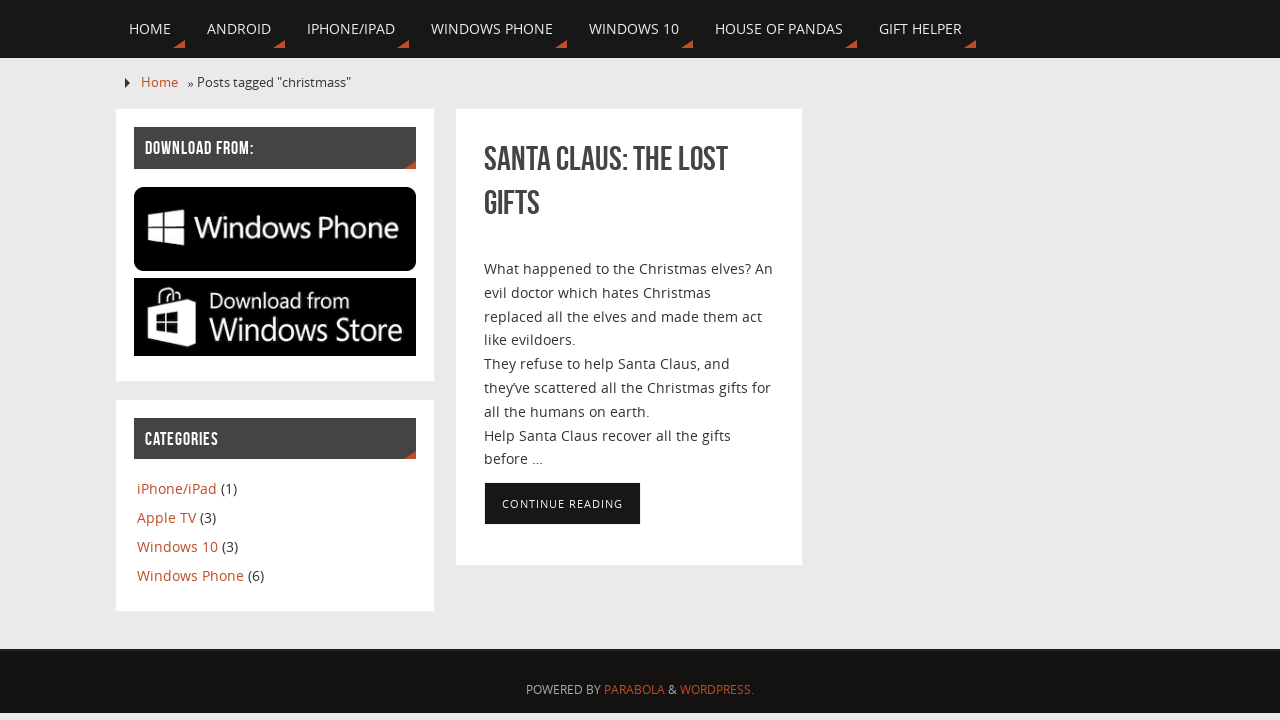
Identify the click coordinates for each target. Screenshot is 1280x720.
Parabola (634, 689)
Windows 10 (177, 546)
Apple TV (166, 517)
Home (159, 82)
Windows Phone (190, 575)
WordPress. (717, 689)
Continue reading (562, 503)
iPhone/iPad (177, 488)
